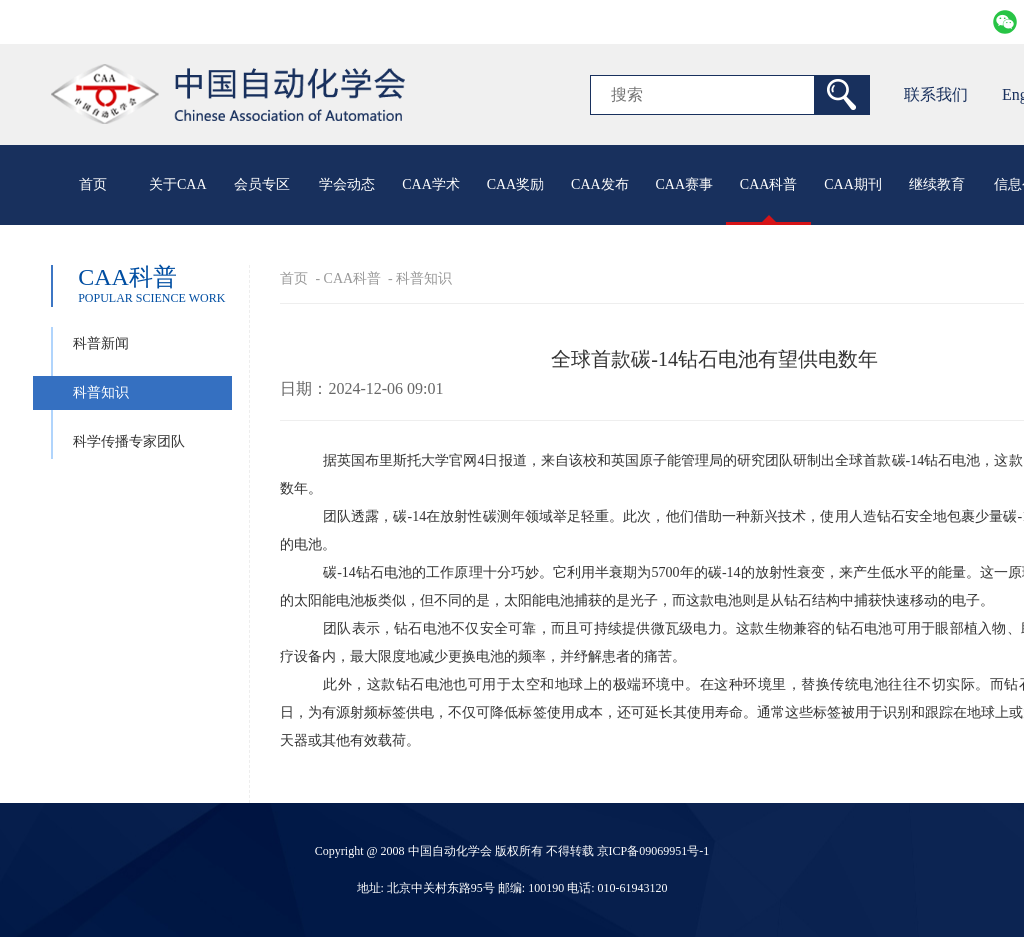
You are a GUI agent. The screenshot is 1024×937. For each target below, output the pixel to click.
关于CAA (178, 184)
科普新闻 (101, 343)
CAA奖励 (516, 184)
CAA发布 (600, 184)
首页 (93, 184)
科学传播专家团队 (129, 441)
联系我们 (936, 94)
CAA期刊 (853, 184)
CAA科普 (769, 184)
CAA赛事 (684, 184)
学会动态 (347, 184)
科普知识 (101, 392)
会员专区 (262, 184)
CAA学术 (431, 184)
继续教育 (937, 184)
